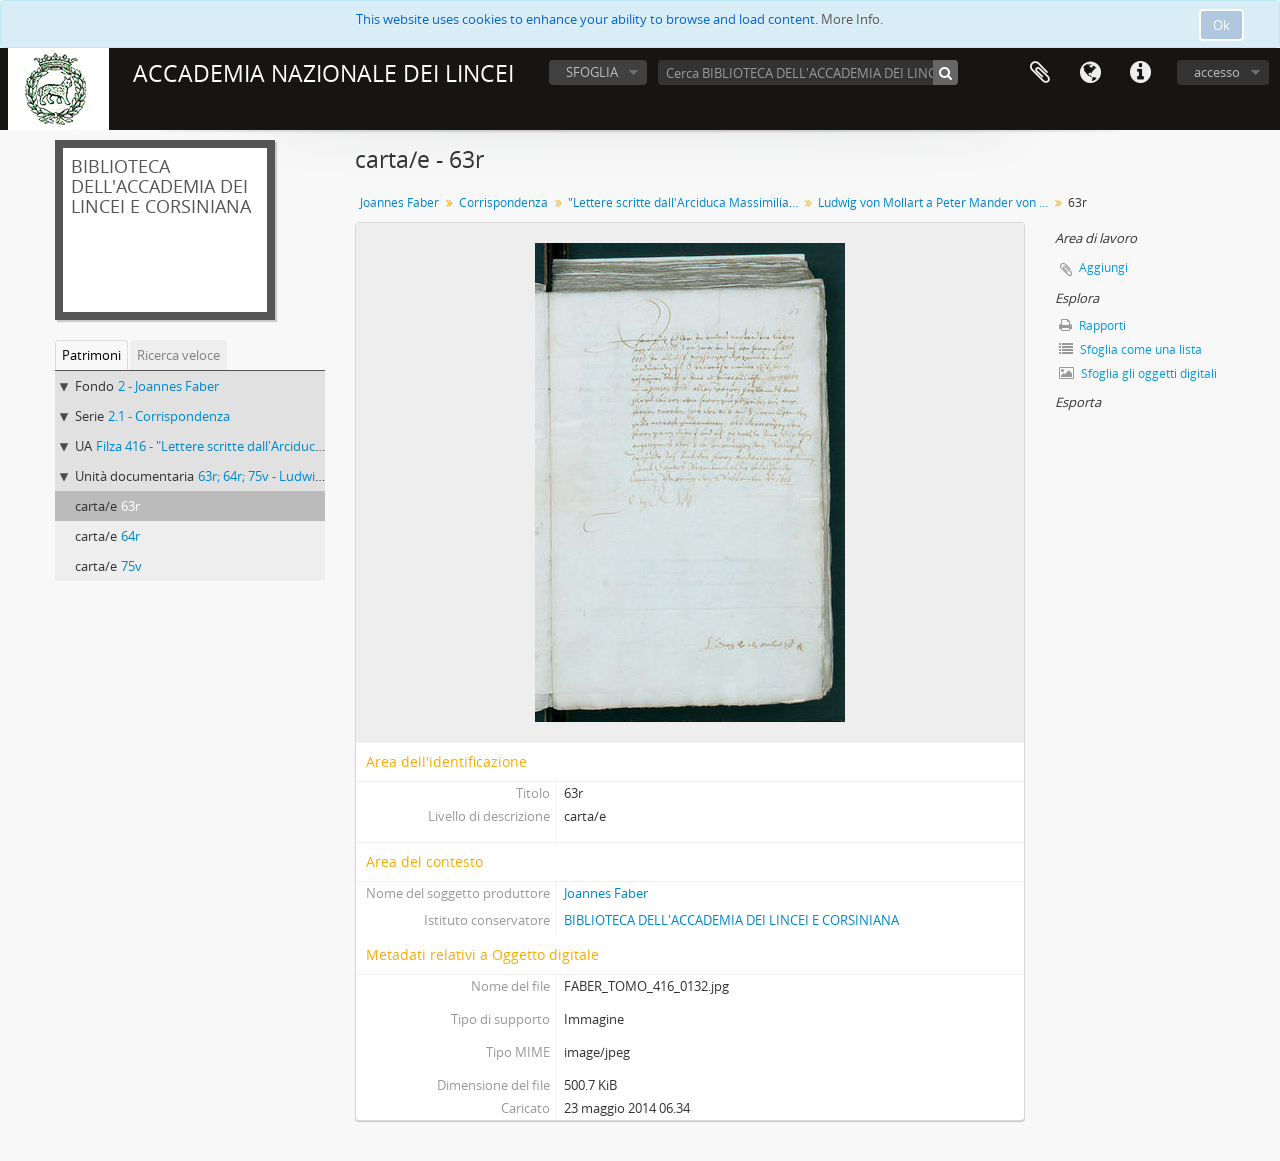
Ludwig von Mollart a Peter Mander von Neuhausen (935, 202)
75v (131, 566)
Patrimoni (91, 355)
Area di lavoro (1040, 73)
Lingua (1090, 73)
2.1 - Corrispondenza (169, 416)
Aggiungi (1103, 267)
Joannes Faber (399, 202)
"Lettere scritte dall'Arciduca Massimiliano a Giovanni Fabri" (685, 202)
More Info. (852, 19)
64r (130, 536)
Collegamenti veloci (1140, 73)
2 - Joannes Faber (168, 386)
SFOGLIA (592, 72)
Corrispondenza (503, 202)
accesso (1217, 72)
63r (130, 506)
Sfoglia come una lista (1130, 349)
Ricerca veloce (178, 355)
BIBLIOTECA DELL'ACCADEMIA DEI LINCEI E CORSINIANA (731, 920)
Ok (1221, 25)
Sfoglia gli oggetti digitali (1138, 373)
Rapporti (1092, 325)
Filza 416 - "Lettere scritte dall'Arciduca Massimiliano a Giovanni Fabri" (301, 446)
